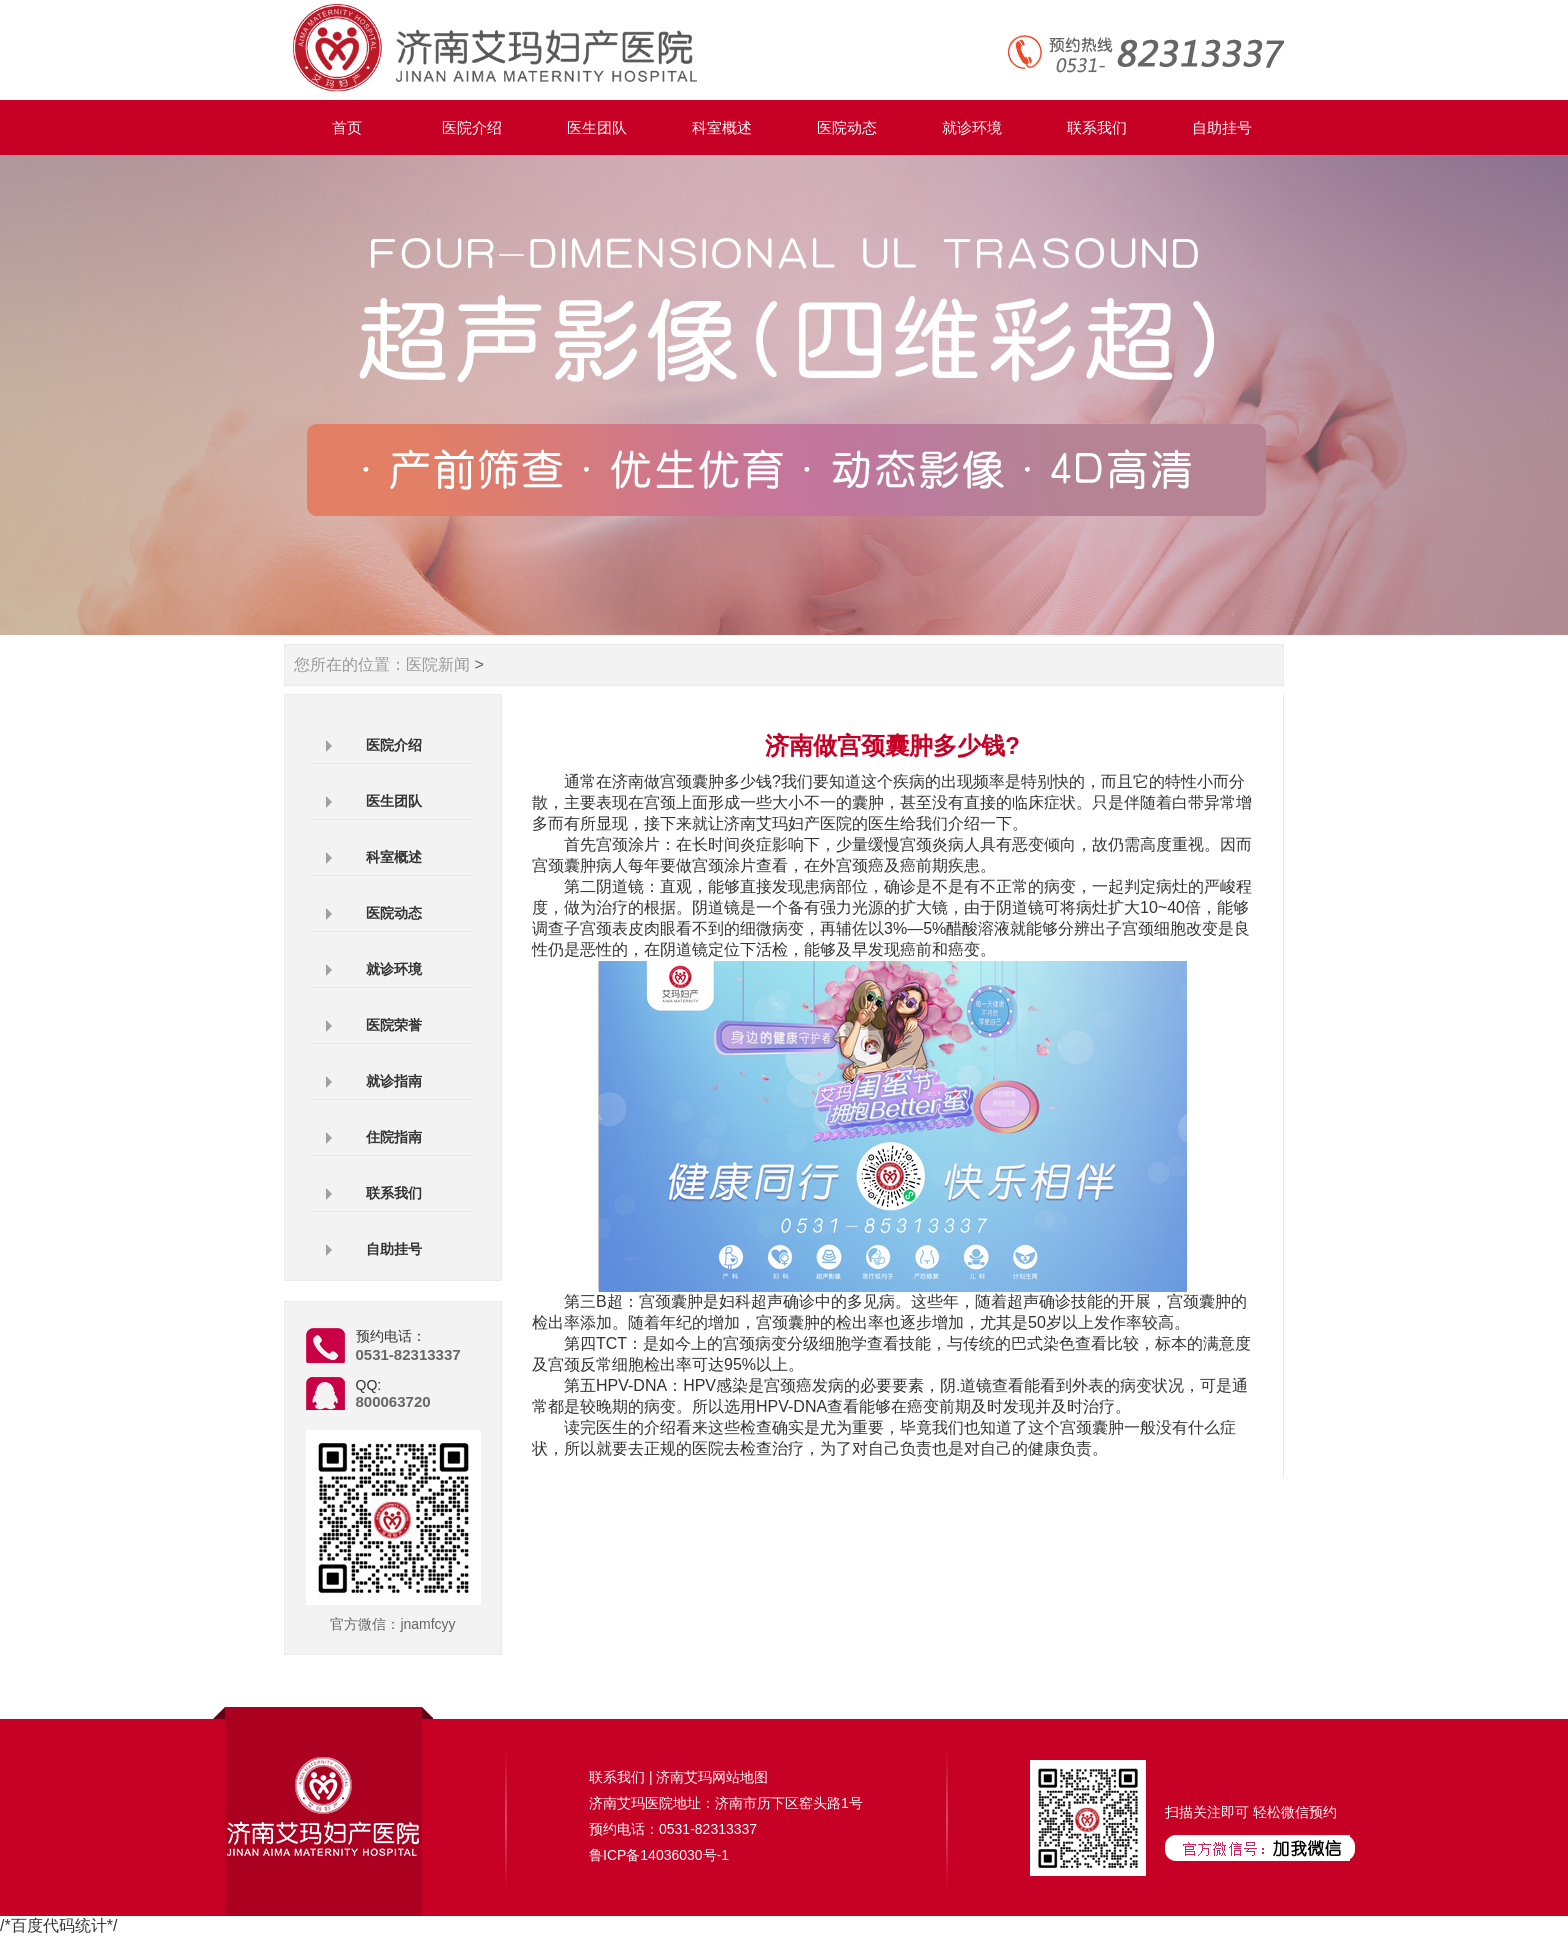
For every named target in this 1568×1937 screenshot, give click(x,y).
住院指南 (394, 1137)
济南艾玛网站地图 (712, 1777)
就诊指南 (394, 1081)
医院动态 (847, 127)
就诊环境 (972, 127)
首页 (347, 127)
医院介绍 (472, 127)
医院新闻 (438, 664)
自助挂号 (1222, 127)
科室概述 (722, 127)
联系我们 (1097, 127)
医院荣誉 (394, 1025)
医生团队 (597, 127)
